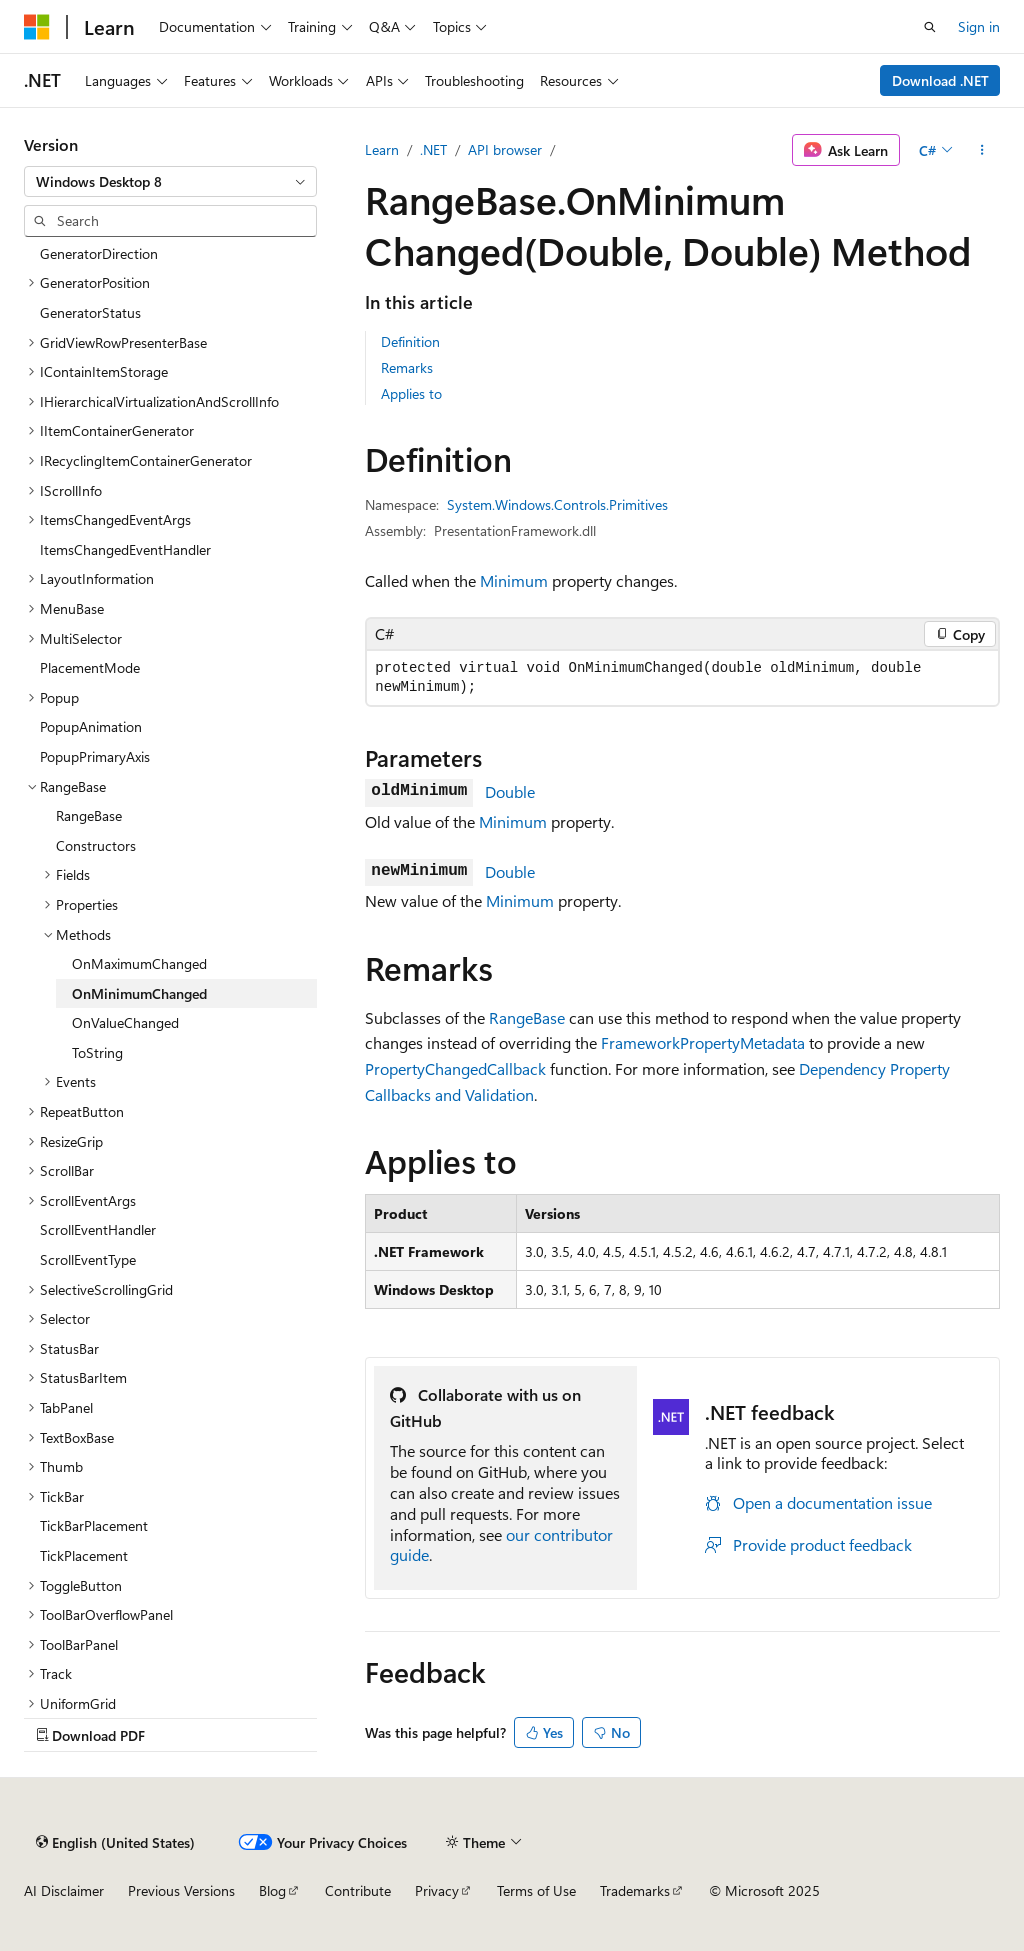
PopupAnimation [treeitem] (91, 726)
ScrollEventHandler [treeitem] (98, 1229)
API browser (505, 149)
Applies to (411, 393)
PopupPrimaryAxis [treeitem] (95, 756)
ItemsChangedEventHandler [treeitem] (125, 549)
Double (510, 791)
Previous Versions (181, 1890)
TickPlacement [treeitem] (84, 1555)
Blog (272, 1890)
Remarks (407, 367)
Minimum (514, 580)
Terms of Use (536, 1890)
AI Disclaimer (64, 1890)
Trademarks (635, 1890)
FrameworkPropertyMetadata (703, 1042)
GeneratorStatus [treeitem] (90, 312)
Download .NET (940, 80)
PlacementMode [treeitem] (90, 667)
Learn (382, 149)
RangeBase (527, 1017)
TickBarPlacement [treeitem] (94, 1525)
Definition (410, 341)
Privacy (437, 1890)
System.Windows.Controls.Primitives (557, 504)
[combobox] (170, 182)
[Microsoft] (37, 27)
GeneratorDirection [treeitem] (99, 253)
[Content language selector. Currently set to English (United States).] (115, 1842)
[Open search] (930, 27)
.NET (433, 149)
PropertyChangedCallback (455, 1068)
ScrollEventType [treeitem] (88, 1259)
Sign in (979, 26)
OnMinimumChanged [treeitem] (139, 993)
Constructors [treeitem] (96, 845)
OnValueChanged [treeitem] (125, 1022)
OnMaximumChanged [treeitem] (139, 963)
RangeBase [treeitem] (89, 815)
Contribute (358, 1890)
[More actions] (982, 150)
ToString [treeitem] (97, 1052)
